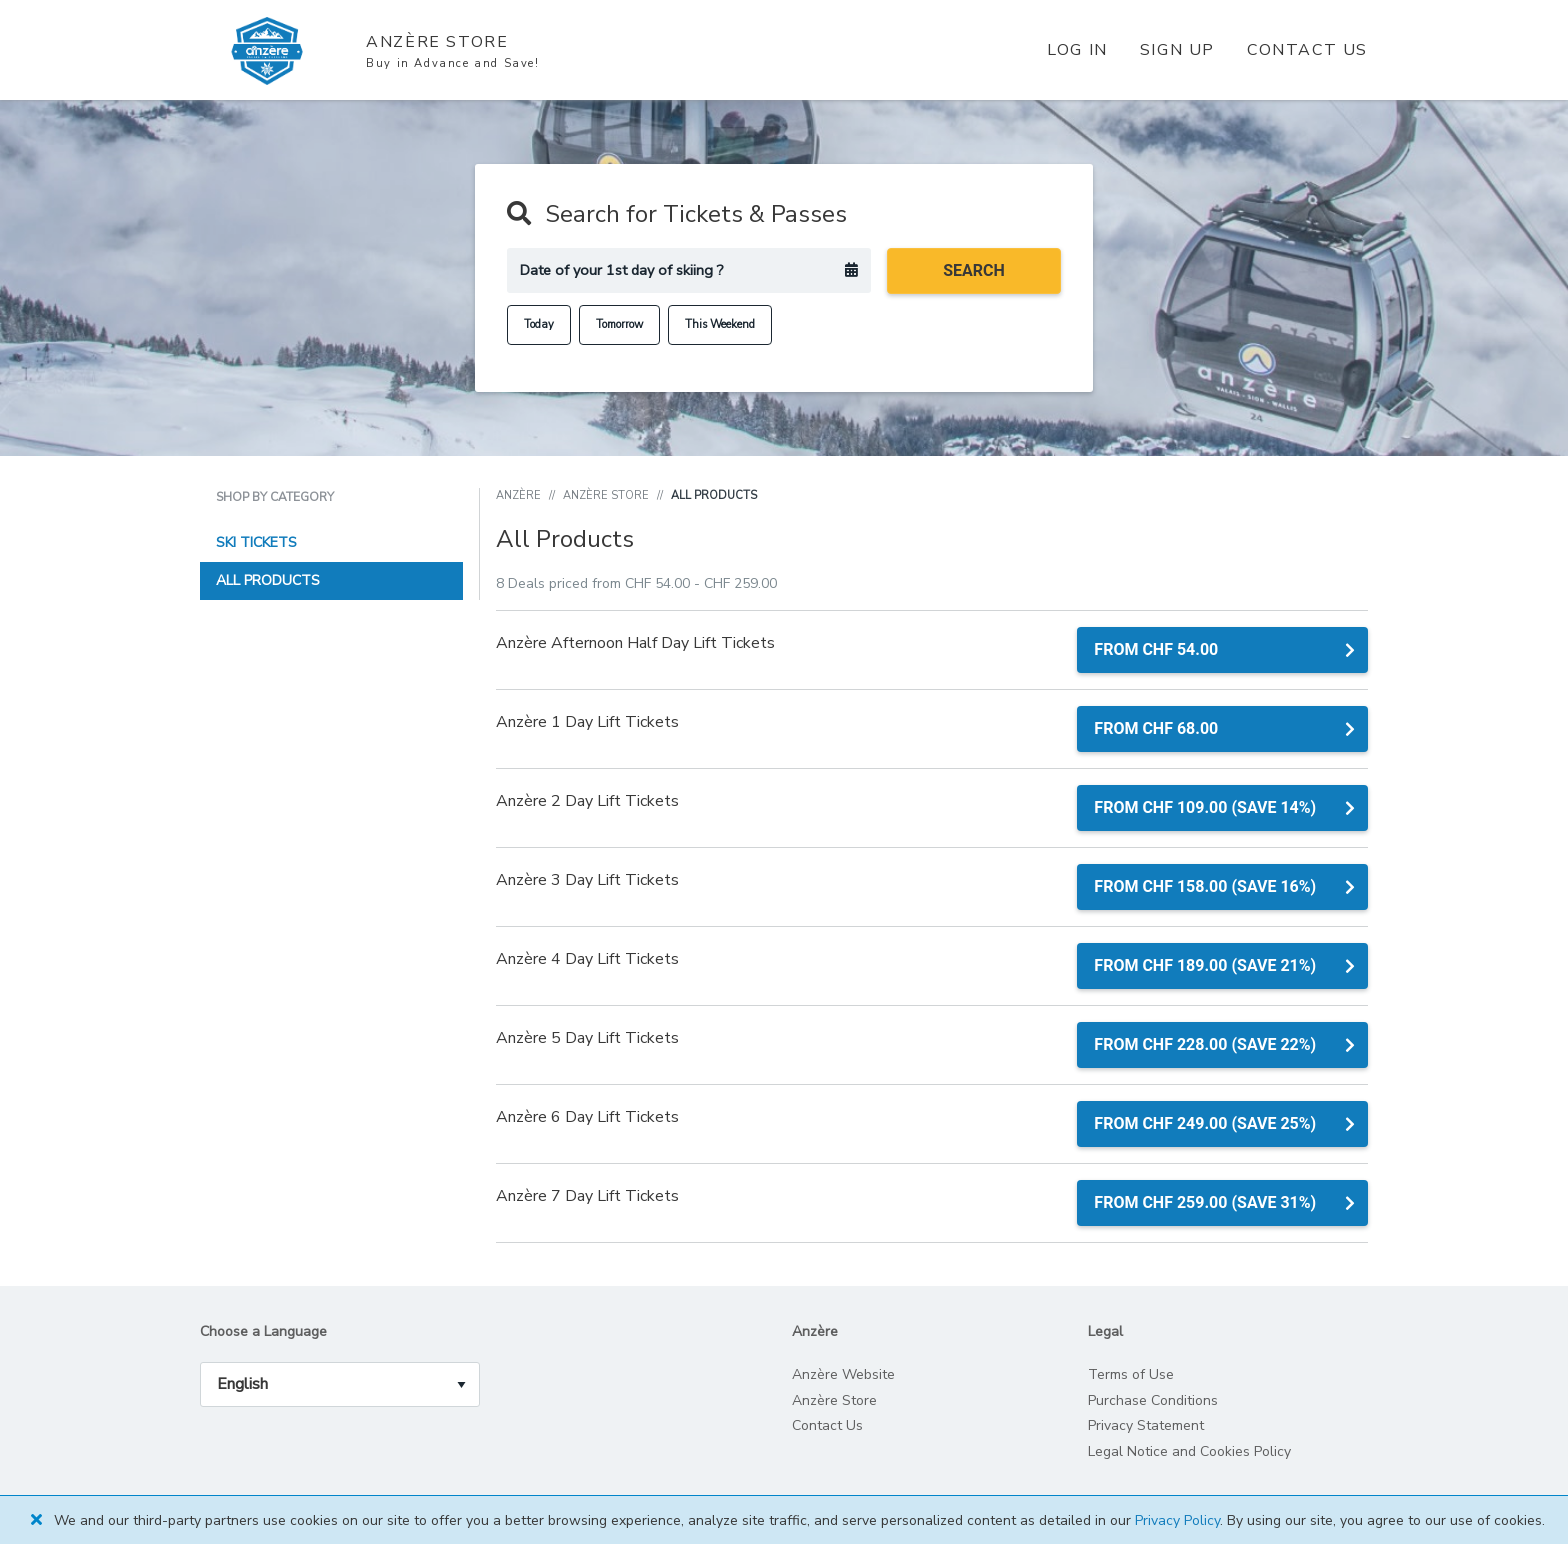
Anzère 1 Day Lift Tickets (587, 722)
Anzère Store (606, 495)
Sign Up (1177, 50)
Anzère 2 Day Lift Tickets (587, 801)
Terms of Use (1131, 1374)
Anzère (518, 495)
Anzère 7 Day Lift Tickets (587, 1196)
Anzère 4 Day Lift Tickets (587, 959)
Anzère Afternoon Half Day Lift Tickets (635, 643)
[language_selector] (340, 1384)
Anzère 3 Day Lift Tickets (587, 880)
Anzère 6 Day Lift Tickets (587, 1117)
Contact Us (1307, 50)
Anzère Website (843, 1374)
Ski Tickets (256, 542)
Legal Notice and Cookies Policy (1189, 1451)
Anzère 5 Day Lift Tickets (587, 1038)
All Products (268, 580)
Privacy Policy (1177, 1520)
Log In (1077, 50)
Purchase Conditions (1153, 1400)
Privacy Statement (1146, 1425)
